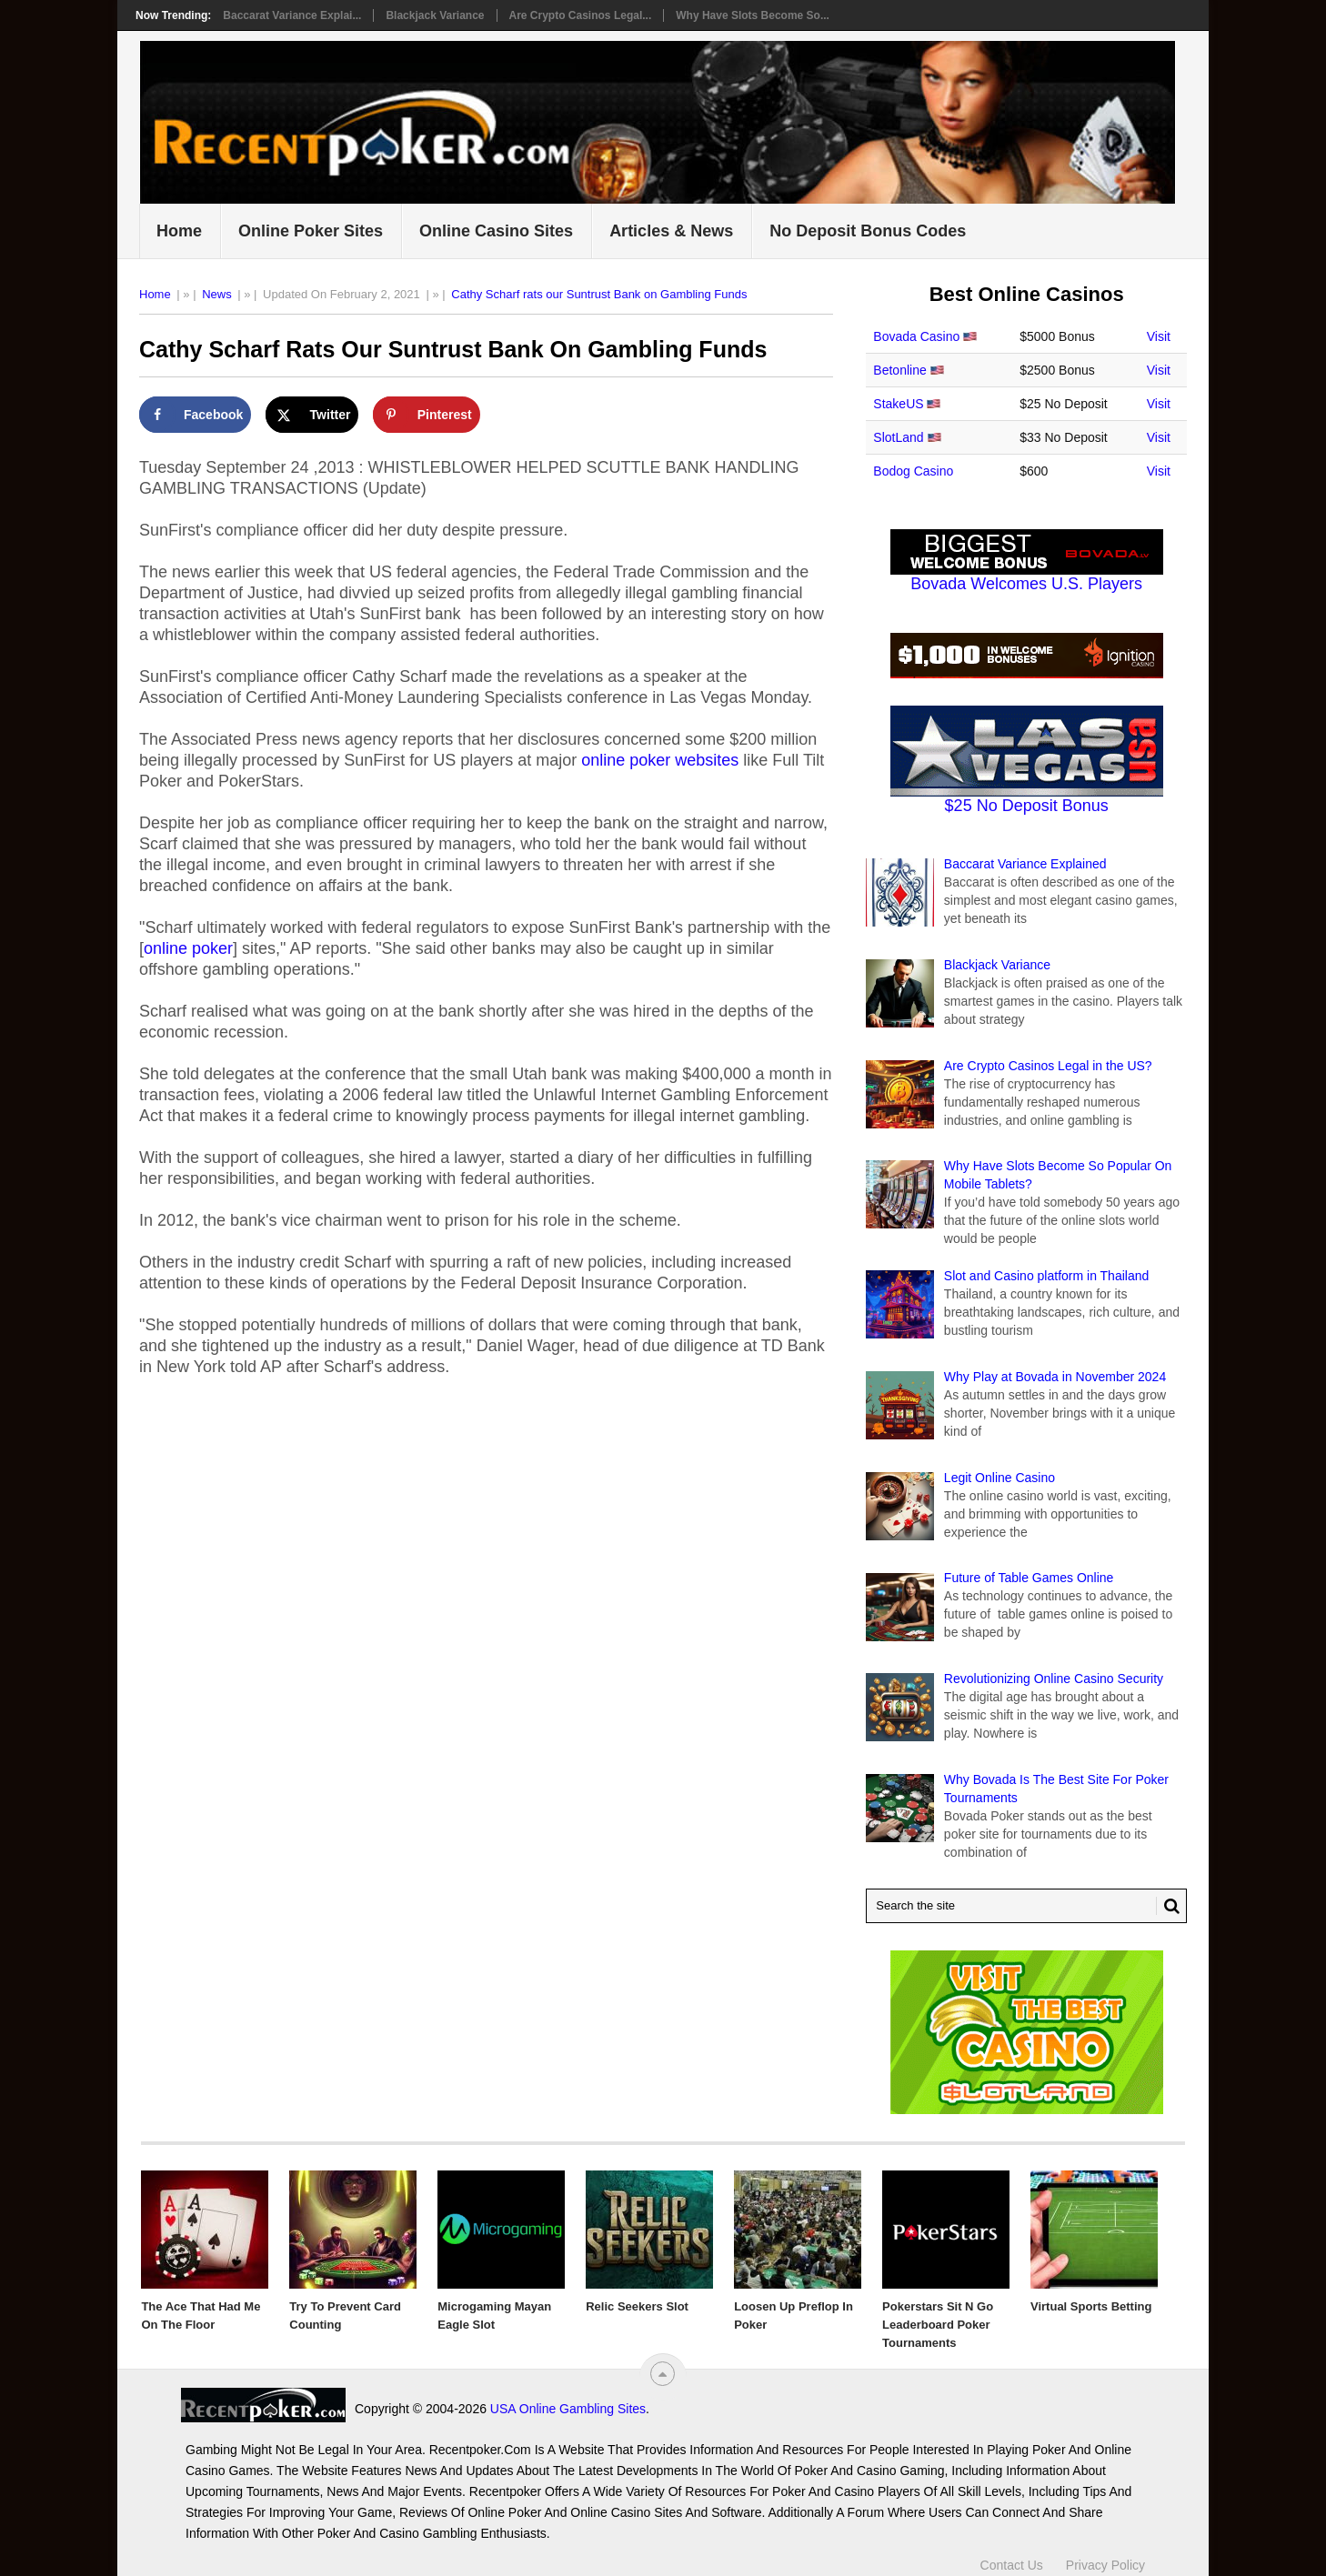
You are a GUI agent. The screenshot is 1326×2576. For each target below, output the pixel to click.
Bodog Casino (913, 471)
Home (179, 231)
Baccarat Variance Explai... (292, 15)
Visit (1158, 336)
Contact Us (1011, 2565)
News (217, 294)
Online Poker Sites (310, 231)
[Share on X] (312, 414)
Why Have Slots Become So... (752, 15)
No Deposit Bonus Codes (867, 231)
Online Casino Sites (496, 231)
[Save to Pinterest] (426, 414)
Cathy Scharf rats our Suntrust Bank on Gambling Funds (599, 294)
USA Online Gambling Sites (568, 2408)
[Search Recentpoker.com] (1026, 1906)
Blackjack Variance (435, 15)
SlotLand (898, 437)
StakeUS (898, 403)
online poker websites (659, 760)
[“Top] (662, 2373)
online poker (188, 948)
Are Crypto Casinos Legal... (580, 15)
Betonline (899, 370)
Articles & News (671, 231)
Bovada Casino (916, 336)
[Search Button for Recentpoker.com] (1168, 1906)
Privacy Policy (1105, 2565)
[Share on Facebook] (195, 414)
